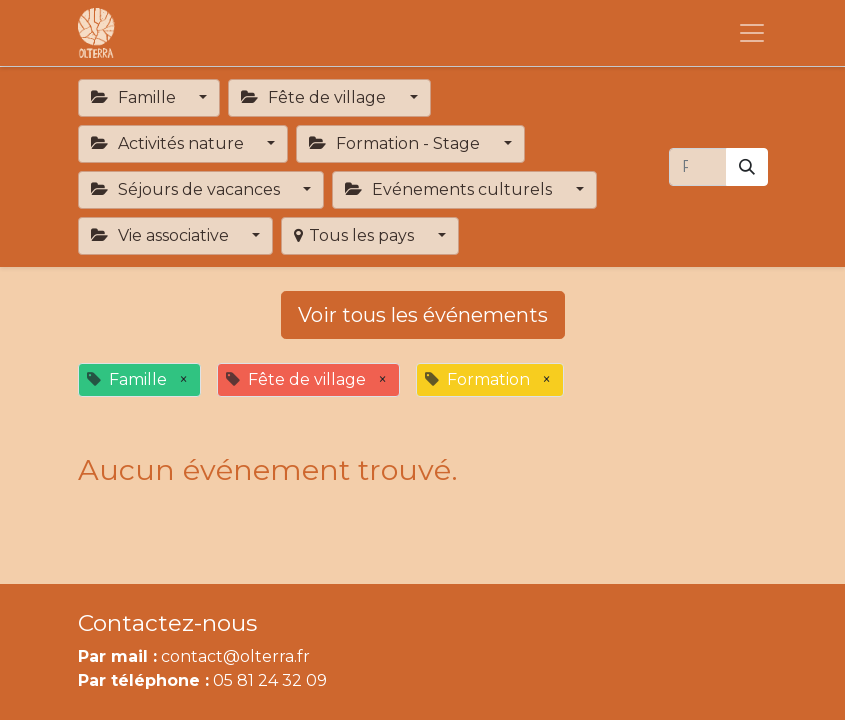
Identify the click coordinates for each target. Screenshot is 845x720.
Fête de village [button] (315, 97)
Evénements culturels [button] (450, 189)
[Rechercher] (747, 167)
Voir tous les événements (423, 315)
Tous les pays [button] (356, 235)
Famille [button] (135, 97)
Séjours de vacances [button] (187, 189)
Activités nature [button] (169, 143)
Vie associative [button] (162, 235)
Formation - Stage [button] (396, 143)
